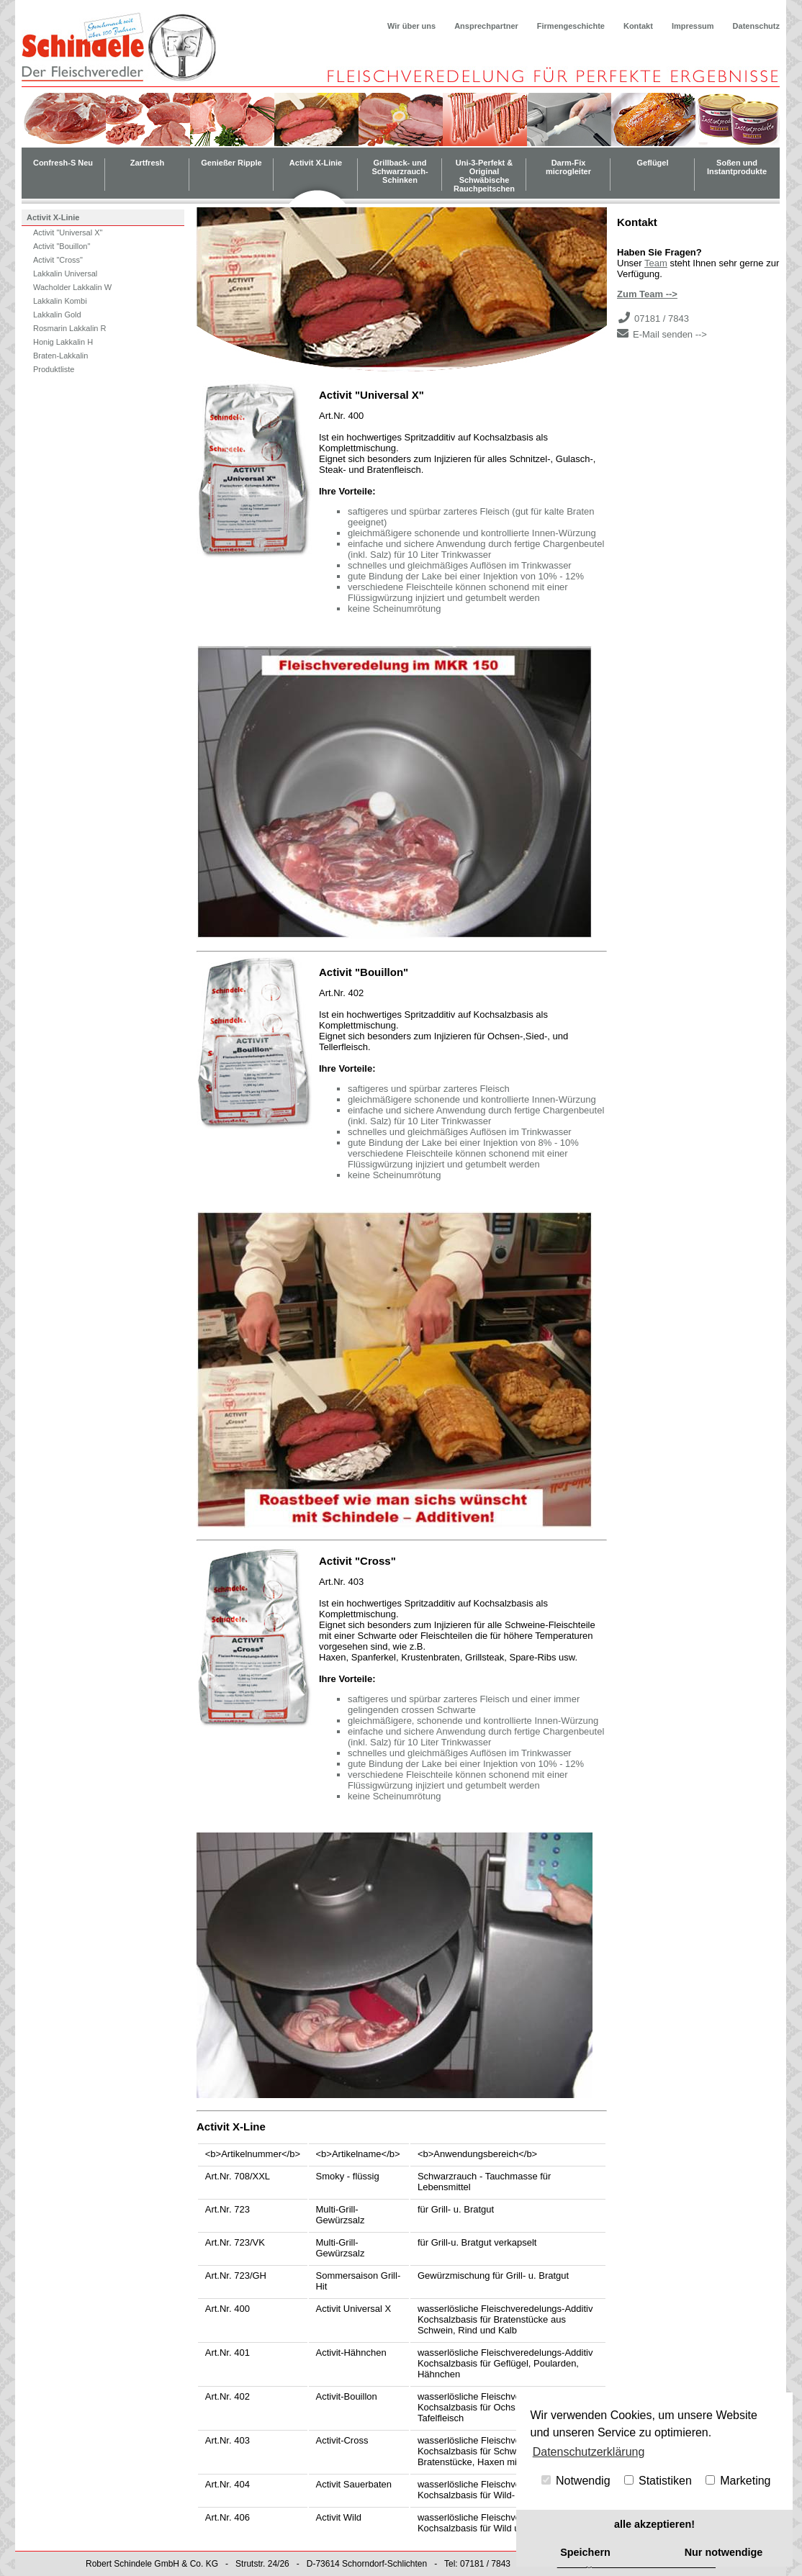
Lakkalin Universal (65, 273)
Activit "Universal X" (67, 232)
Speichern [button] (585, 2552)
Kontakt (638, 26)
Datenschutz (756, 26)
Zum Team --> (647, 294)
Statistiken (658, 2481)
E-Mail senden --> (670, 334)
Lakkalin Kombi (60, 301)
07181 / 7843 (661, 318)
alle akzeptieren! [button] (654, 2524)
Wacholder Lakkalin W (72, 287)
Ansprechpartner (486, 26)
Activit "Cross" (58, 260)
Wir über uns (411, 26)
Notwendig (575, 2481)
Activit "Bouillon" (61, 246)
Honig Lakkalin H (63, 342)
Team (655, 263)
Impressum (693, 26)
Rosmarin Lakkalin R (69, 328)
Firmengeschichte (571, 26)
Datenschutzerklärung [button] (589, 2452)
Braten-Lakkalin (60, 355)
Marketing (738, 2481)
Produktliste (53, 369)
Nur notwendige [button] (724, 2552)
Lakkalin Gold (57, 314)
